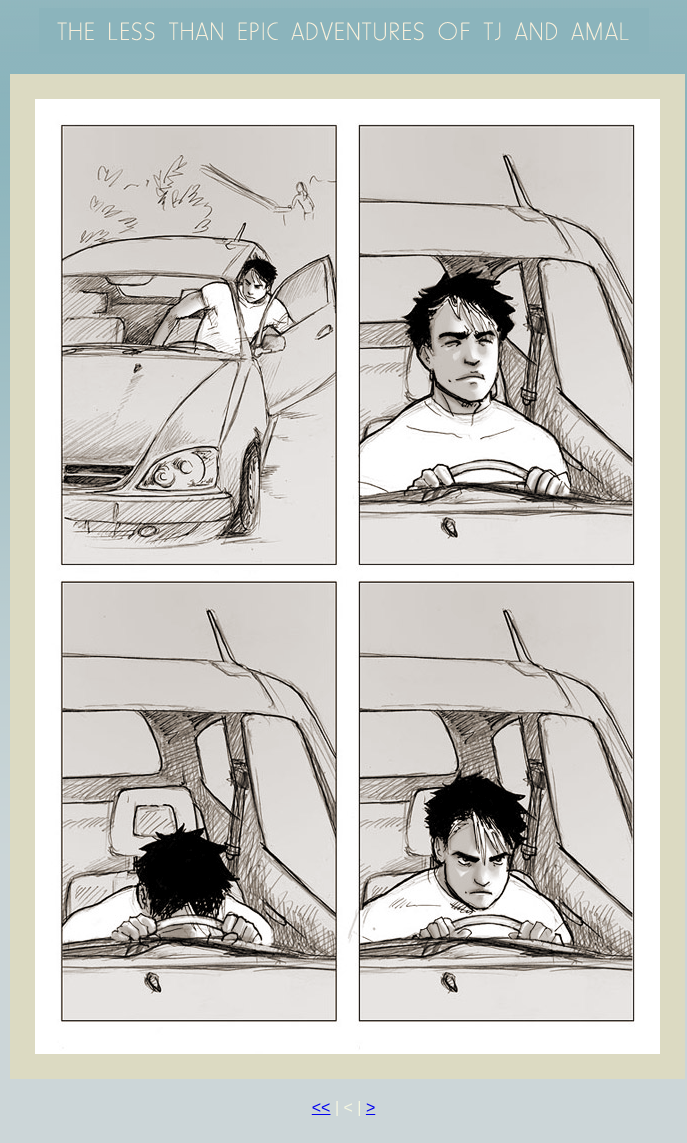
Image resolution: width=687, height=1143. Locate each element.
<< (321, 1107)
